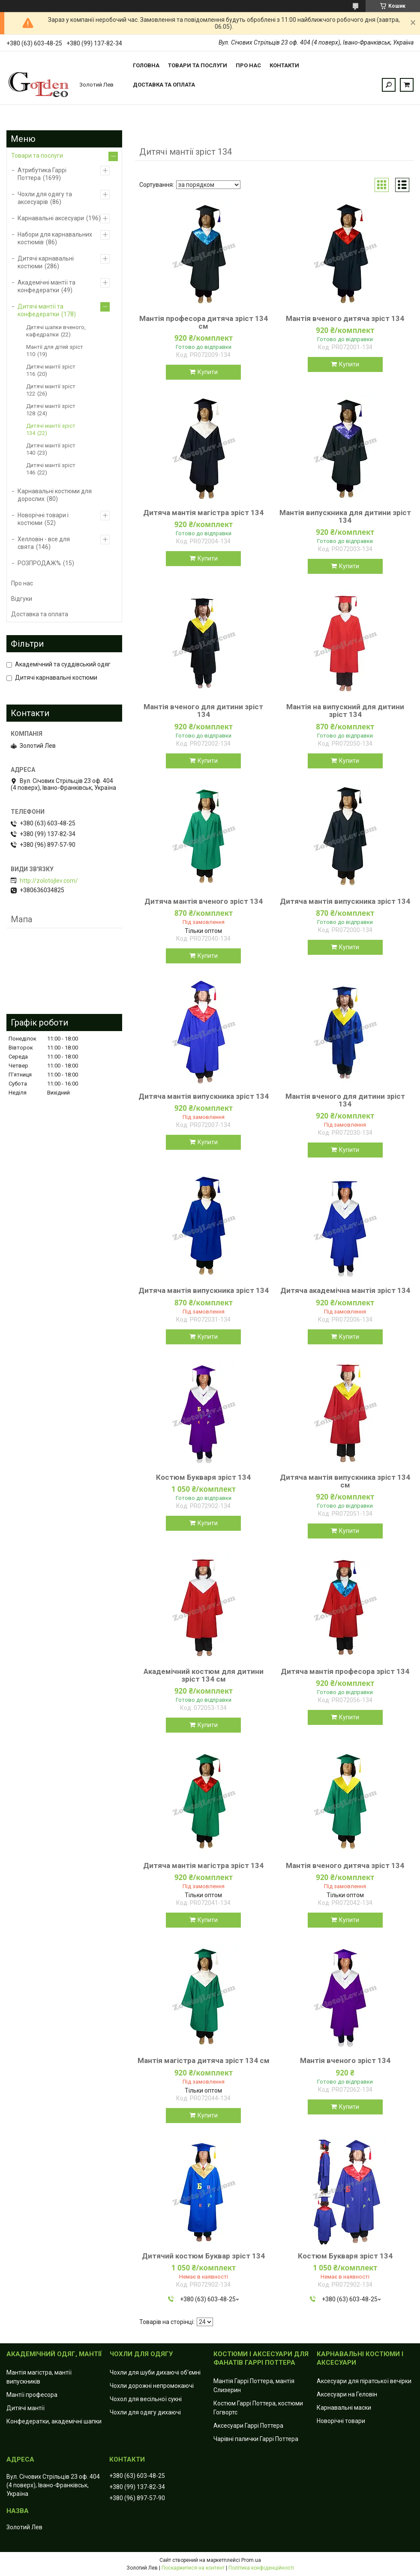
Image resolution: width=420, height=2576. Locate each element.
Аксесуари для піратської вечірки (364, 2381)
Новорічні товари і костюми (43, 519)
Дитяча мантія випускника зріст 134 (345, 901)
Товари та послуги (197, 65)
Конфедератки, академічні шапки (54, 2421)
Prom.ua (251, 2560)
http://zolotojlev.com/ (49, 880)
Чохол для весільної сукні (146, 2399)
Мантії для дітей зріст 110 (54, 350)
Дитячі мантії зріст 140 (50, 449)
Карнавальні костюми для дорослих (55, 495)
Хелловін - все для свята (44, 543)
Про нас (248, 65)
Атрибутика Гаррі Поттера (42, 174)
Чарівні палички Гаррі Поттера (255, 2438)
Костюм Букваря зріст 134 (203, 1477)
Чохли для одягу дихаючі (145, 2412)
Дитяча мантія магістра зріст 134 (203, 512)
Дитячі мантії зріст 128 (50, 410)
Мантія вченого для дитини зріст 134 (203, 710)
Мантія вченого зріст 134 (345, 2060)
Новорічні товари (341, 2420)
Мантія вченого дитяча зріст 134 (345, 318)
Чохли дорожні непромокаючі (152, 2385)
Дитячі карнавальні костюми (46, 262)
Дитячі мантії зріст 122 (50, 390)
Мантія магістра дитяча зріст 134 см (204, 2060)
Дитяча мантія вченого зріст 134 (203, 901)
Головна (146, 65)
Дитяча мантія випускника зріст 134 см (345, 1481)
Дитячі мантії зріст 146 (50, 469)
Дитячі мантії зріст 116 (50, 370)
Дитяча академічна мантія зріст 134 (345, 1290)
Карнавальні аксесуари (51, 218)
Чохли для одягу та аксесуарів (45, 198)
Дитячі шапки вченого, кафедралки (56, 331)
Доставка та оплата (164, 84)
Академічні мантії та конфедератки (46, 286)
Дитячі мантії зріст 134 (50, 429)
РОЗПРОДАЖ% (39, 563)
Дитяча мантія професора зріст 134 (345, 1671)
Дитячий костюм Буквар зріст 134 (203, 2256)
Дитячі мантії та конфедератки (40, 310)
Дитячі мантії (25, 2408)
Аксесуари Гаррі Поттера (248, 2425)
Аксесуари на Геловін (347, 2394)
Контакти (284, 65)
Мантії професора (31, 2394)
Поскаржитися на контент (193, 2568)
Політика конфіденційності (261, 2568)
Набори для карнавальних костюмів (55, 238)
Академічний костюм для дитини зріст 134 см (204, 1675)
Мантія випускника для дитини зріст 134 (345, 516)
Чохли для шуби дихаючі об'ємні (155, 2372)
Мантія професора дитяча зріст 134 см (203, 322)
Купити (208, 372)
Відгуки (21, 598)
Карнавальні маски (344, 2407)
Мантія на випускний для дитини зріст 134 (345, 710)
